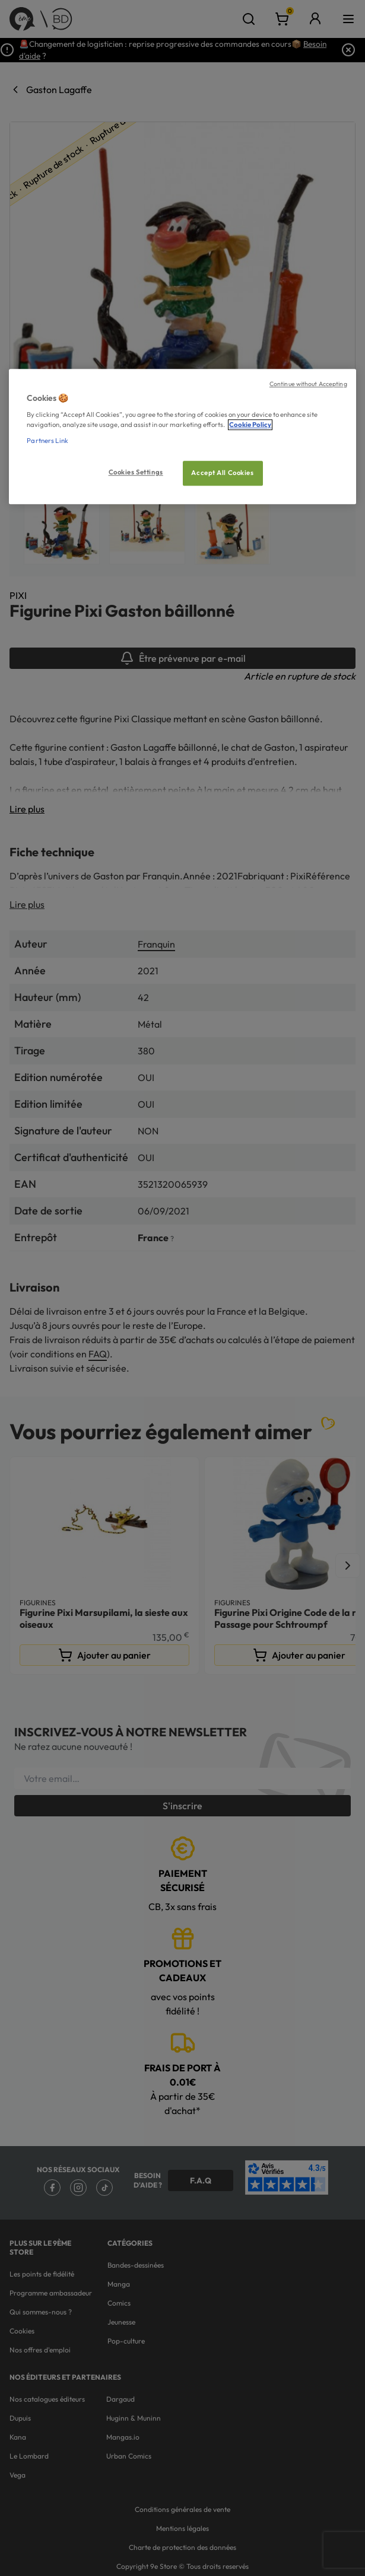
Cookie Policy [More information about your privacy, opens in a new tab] (250, 425)
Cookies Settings (136, 472)
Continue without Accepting (308, 384)
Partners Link (47, 441)
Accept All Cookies (222, 473)
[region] (182, 437)
